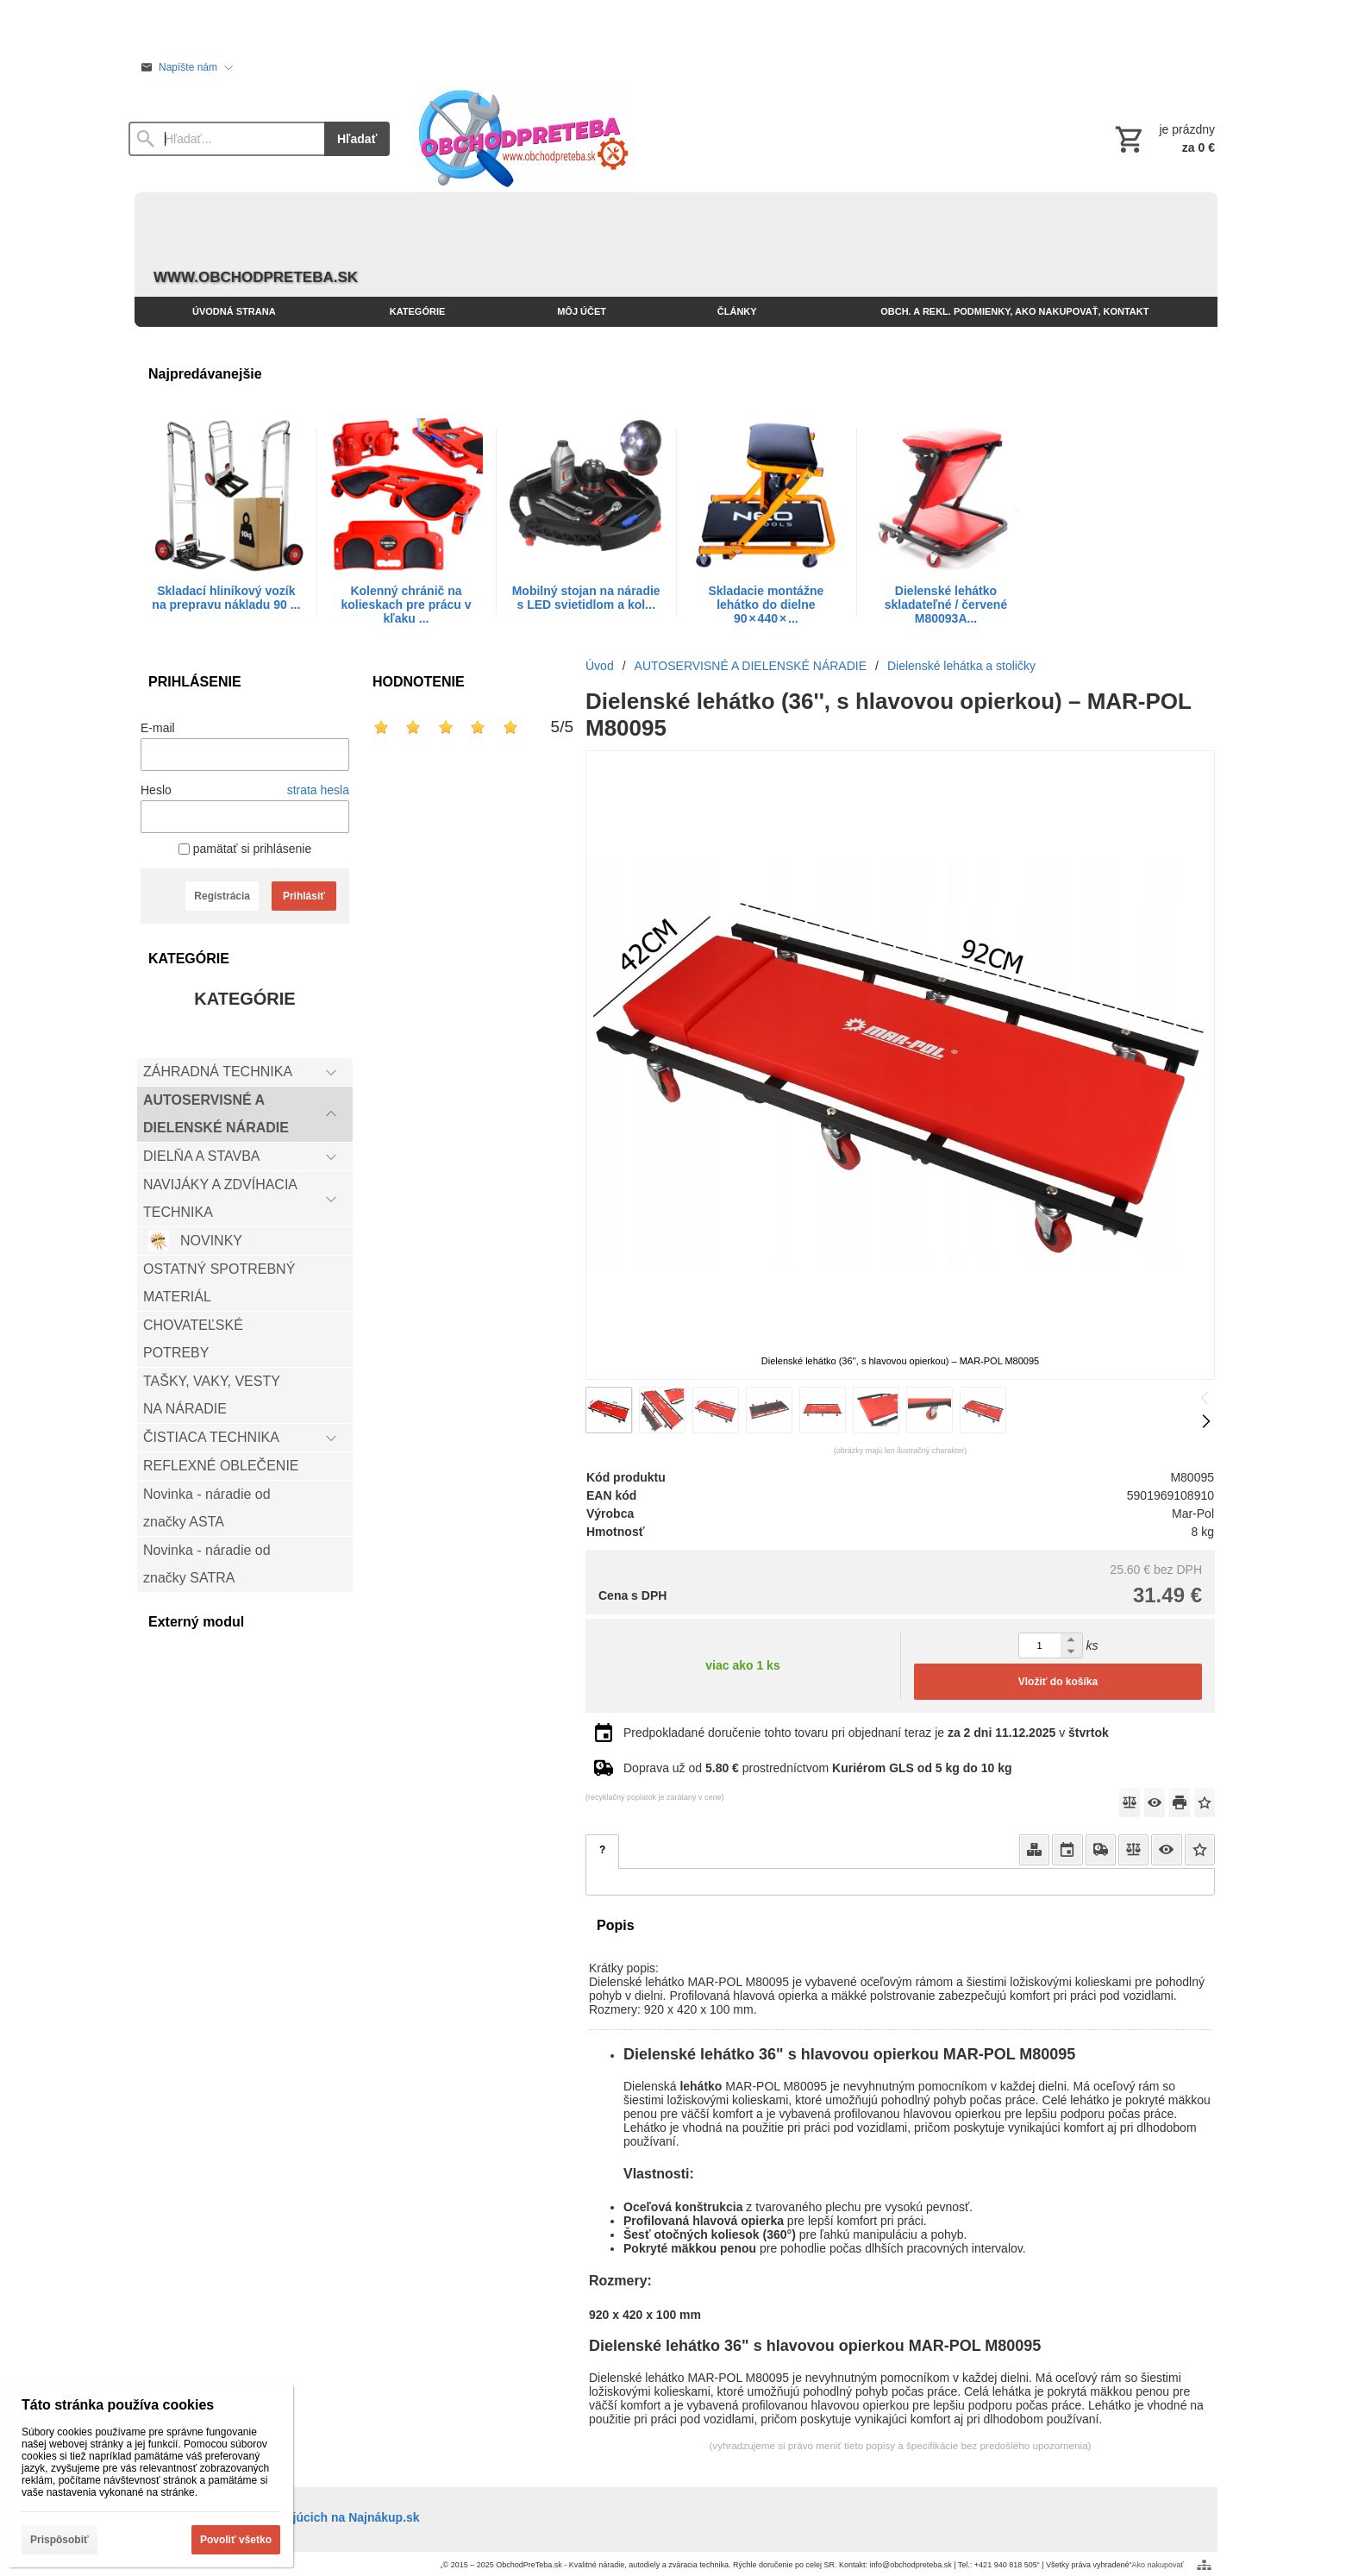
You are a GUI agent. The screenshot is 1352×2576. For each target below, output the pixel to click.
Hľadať (357, 139)
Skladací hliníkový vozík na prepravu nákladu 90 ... (226, 597)
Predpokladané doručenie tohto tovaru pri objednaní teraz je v (866, 1732)
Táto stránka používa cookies (118, 2404)
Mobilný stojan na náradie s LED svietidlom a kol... (586, 597)
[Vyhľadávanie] (226, 139)
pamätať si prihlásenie (244, 849)
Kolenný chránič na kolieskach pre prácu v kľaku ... (406, 604)
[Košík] (1163, 138)
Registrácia (222, 896)
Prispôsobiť (59, 2540)
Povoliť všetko (236, 2540)
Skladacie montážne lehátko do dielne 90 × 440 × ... (765, 604)
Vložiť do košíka (1058, 1682)
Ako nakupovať (1158, 2564)
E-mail (158, 728)
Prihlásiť (304, 896)
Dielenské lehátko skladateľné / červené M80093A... (946, 604)
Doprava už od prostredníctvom (817, 1768)
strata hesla (318, 790)
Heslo (156, 790)
